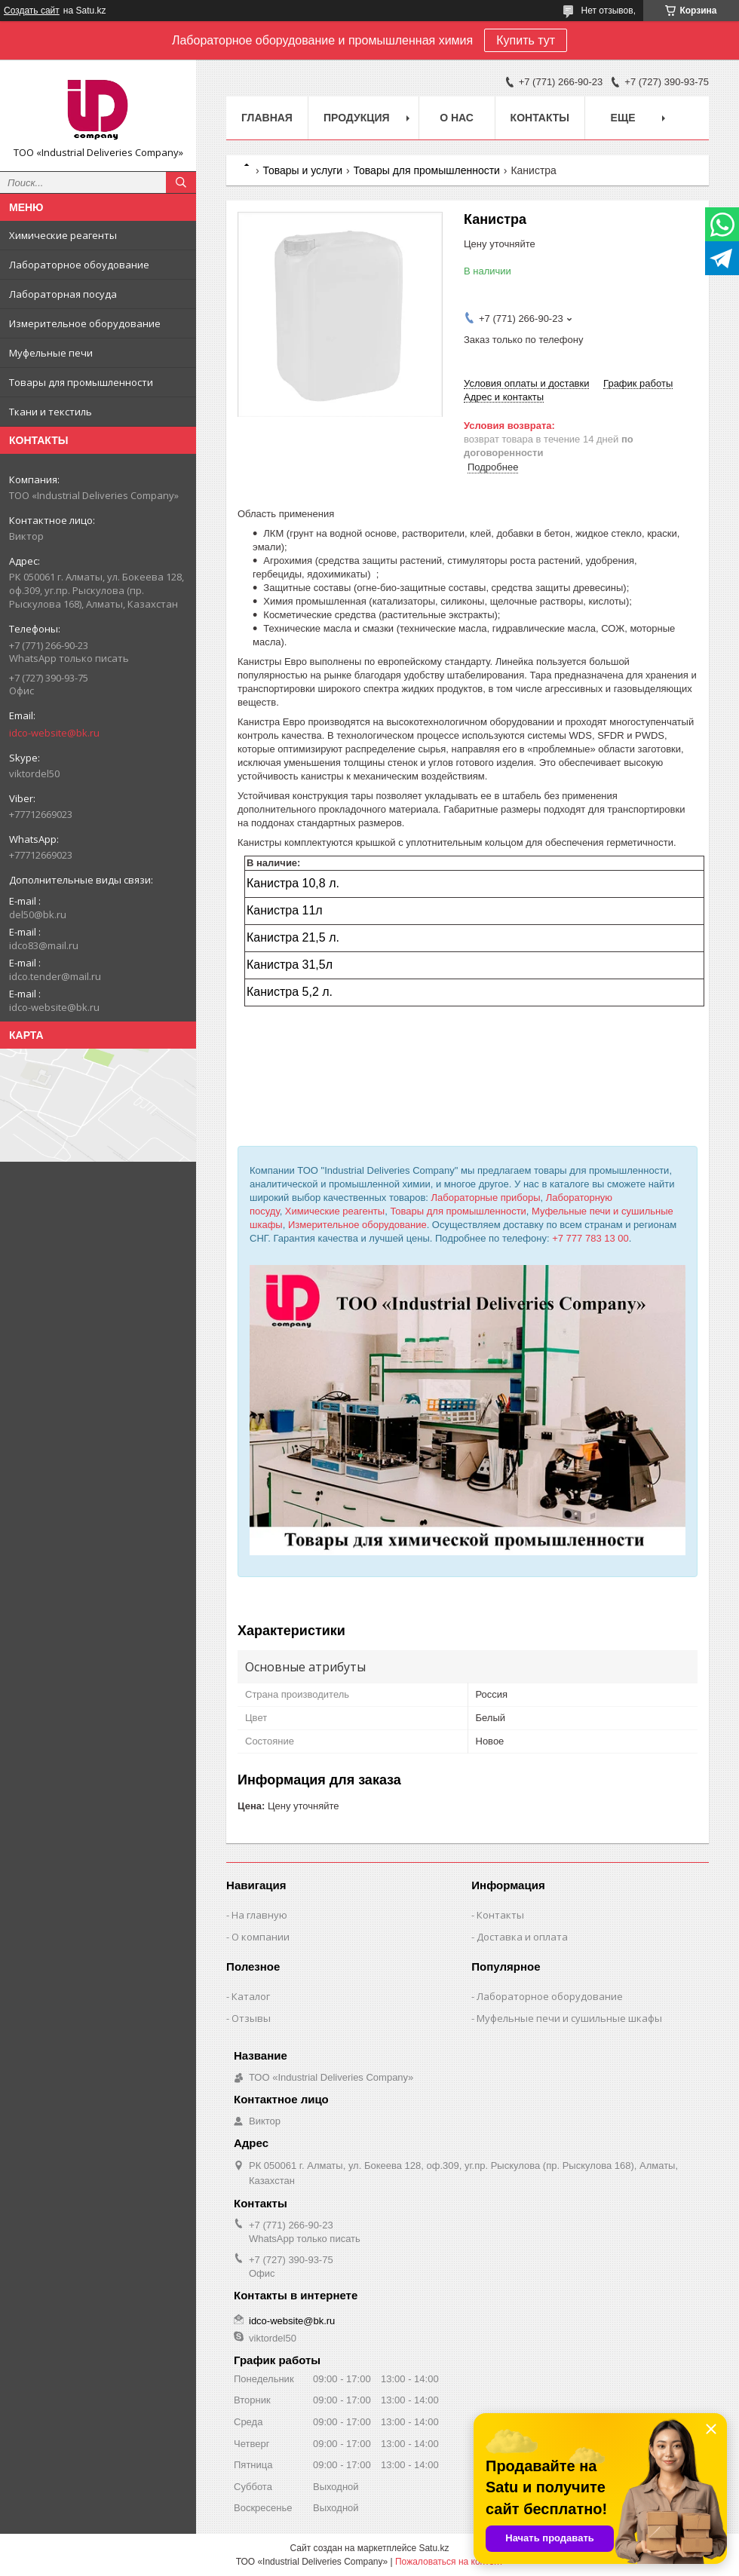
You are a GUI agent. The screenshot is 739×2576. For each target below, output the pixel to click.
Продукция (357, 118)
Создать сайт (32, 10)
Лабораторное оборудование (550, 1996)
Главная (267, 118)
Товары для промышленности (81, 382)
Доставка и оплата (522, 1936)
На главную (259, 1915)
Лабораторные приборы (486, 1197)
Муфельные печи (51, 353)
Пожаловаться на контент (449, 2561)
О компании (261, 1936)
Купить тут (525, 40)
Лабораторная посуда (63, 294)
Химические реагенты (63, 235)
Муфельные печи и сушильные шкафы (569, 2018)
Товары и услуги (302, 170)
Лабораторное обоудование (79, 264)
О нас (457, 118)
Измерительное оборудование (85, 323)
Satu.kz (434, 2548)
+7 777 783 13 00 (590, 1238)
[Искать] (181, 182)
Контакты (540, 118)
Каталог (251, 1996)
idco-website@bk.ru (54, 733)
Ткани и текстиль (50, 411)
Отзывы (251, 2018)
